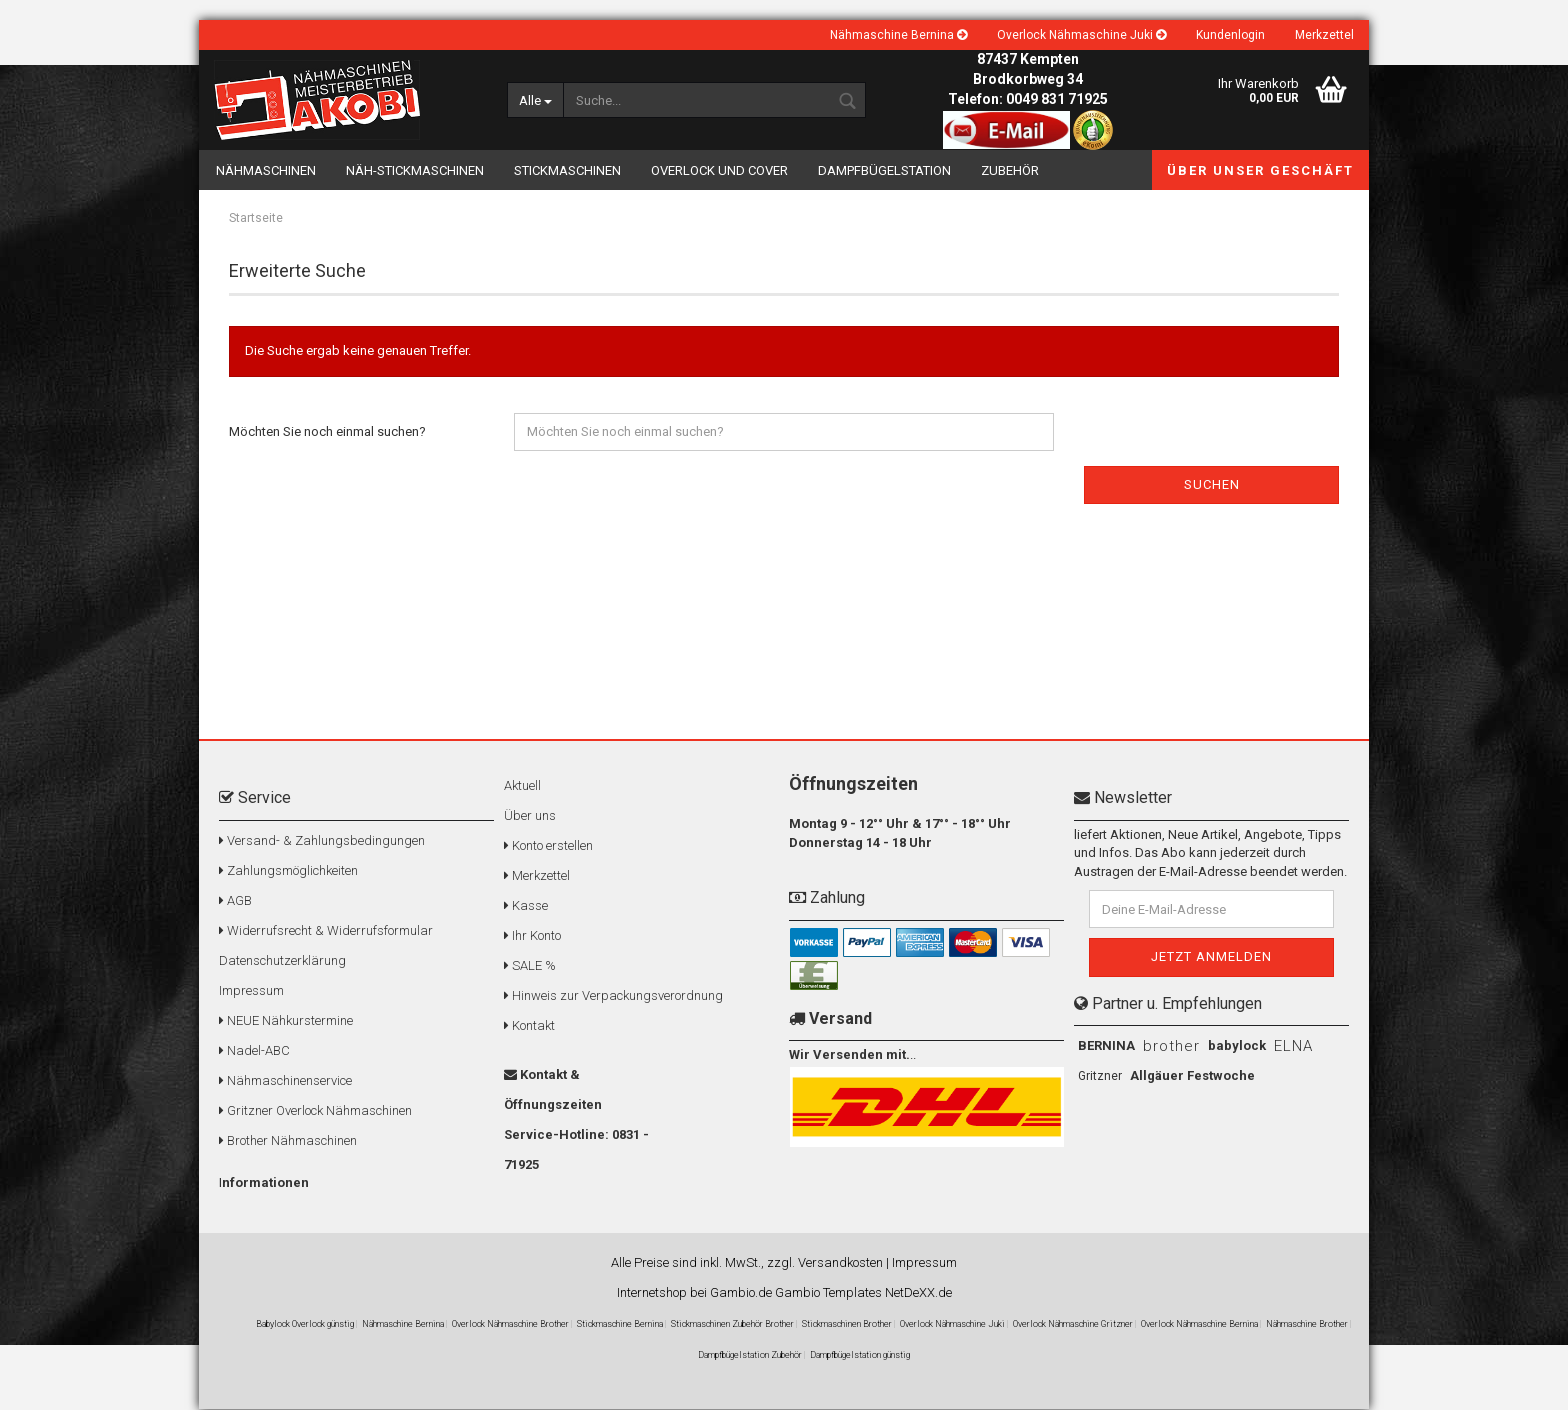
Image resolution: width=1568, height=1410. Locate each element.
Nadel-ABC (254, 1051)
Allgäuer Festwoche (1192, 1076)
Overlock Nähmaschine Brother (510, 1325)
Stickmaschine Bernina (620, 1325)
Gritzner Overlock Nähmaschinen (315, 1111)
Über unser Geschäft (1260, 170)
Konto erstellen (548, 846)
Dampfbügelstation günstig (860, 1356)
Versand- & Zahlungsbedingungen (322, 841)
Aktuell (522, 786)
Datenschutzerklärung (282, 961)
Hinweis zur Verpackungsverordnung (613, 996)
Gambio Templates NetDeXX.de (863, 1293)
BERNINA (1106, 1046)
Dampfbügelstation (884, 170)
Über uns (530, 816)
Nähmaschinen (266, 170)
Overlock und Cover (719, 170)
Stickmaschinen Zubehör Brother (732, 1325)
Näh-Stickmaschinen (415, 170)
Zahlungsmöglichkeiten (288, 871)
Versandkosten (840, 1263)
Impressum (251, 991)
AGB (235, 901)
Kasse (526, 906)
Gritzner (1100, 1077)
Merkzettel (1324, 35)
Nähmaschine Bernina (898, 35)
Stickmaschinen (567, 170)
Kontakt (529, 1026)
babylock (1237, 1046)
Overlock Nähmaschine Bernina (1199, 1325)
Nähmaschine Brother (1307, 1325)
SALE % (530, 966)
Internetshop (652, 1293)
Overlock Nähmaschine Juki (1081, 35)
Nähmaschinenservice (285, 1081)
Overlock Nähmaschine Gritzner (1073, 1325)
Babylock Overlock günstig (305, 1325)
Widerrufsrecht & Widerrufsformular (326, 931)
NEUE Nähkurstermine (286, 1021)
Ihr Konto (532, 936)
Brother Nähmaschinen (288, 1141)
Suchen (1212, 485)
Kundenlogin (1230, 35)
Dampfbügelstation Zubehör (750, 1356)
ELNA (1293, 1047)
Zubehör (1010, 170)
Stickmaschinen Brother (847, 1325)
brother (1171, 1047)
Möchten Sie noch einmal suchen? (327, 432)
